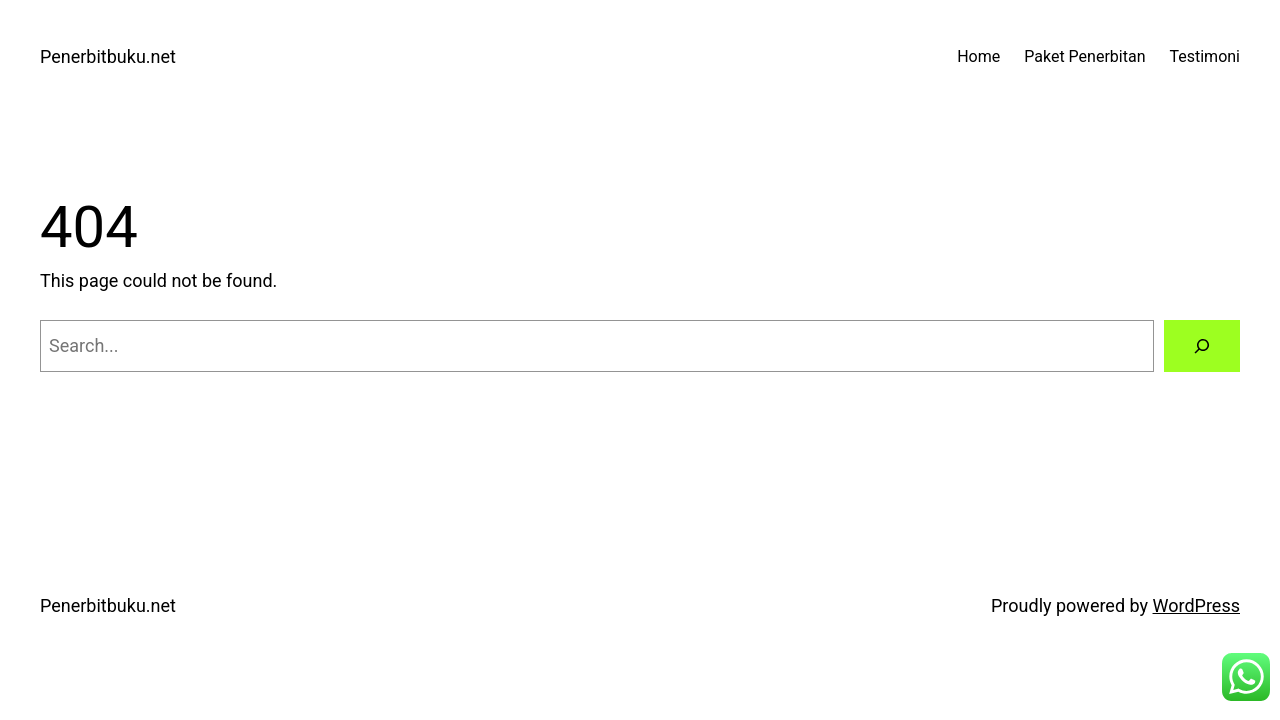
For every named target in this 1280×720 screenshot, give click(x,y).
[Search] (1202, 346)
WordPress (1196, 605)
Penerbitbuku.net (108, 56)
